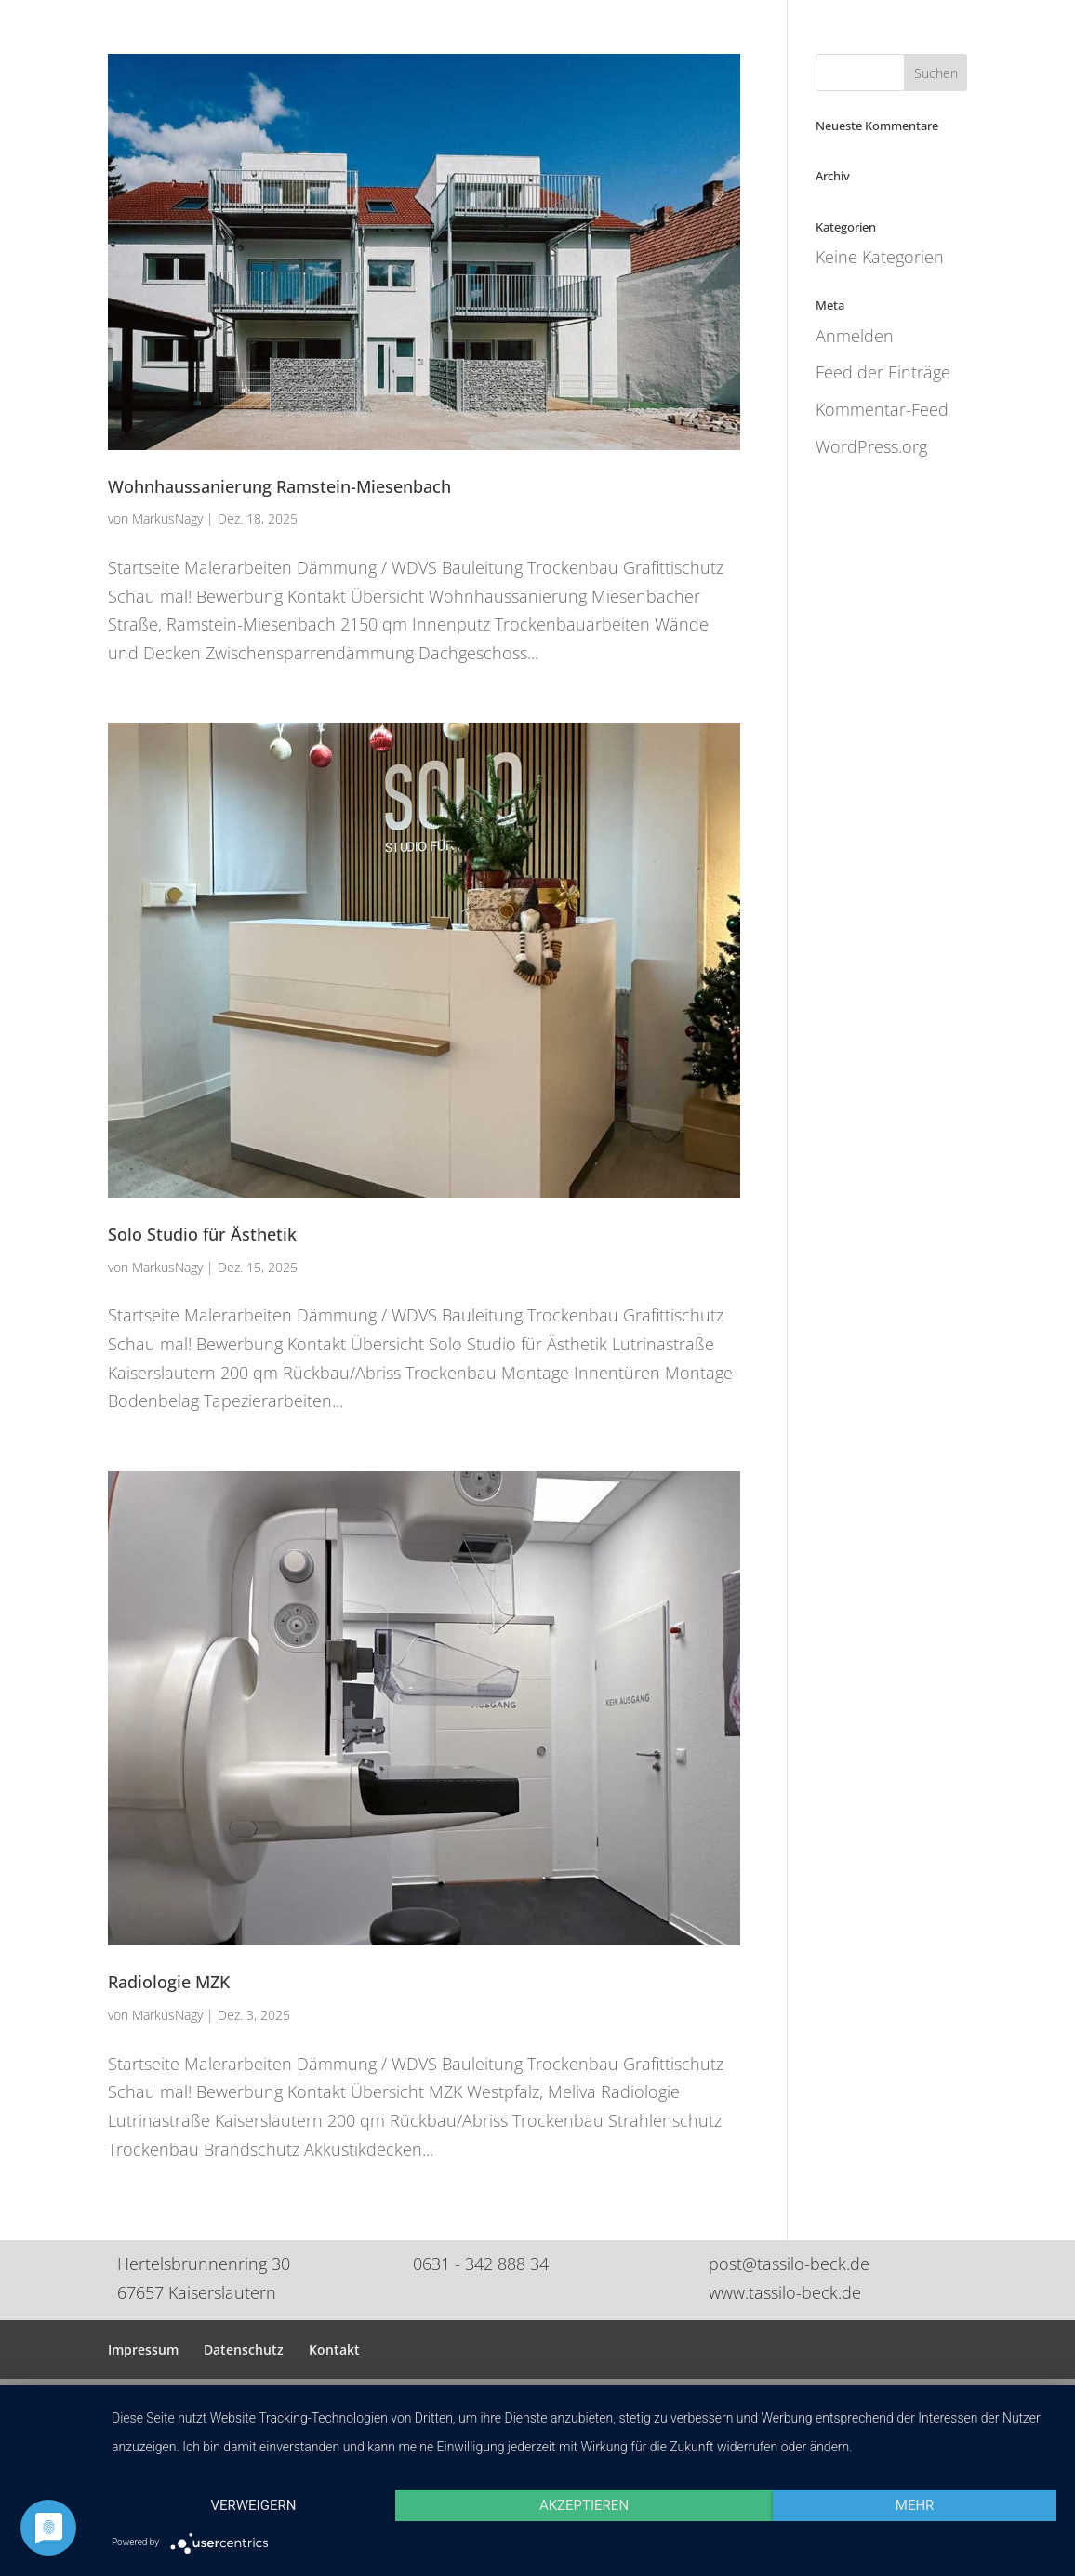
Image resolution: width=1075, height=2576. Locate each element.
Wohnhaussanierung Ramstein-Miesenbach (279, 486)
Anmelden (855, 336)
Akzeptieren (584, 2505)
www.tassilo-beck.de (785, 2292)
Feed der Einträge (883, 372)
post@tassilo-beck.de (789, 2263)
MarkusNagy (167, 518)
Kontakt (334, 2349)
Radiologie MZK (169, 1982)
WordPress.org (871, 446)
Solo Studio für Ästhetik (202, 1234)
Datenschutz (244, 2349)
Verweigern (253, 2505)
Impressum (143, 2349)
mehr (915, 2505)
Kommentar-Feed (882, 409)
